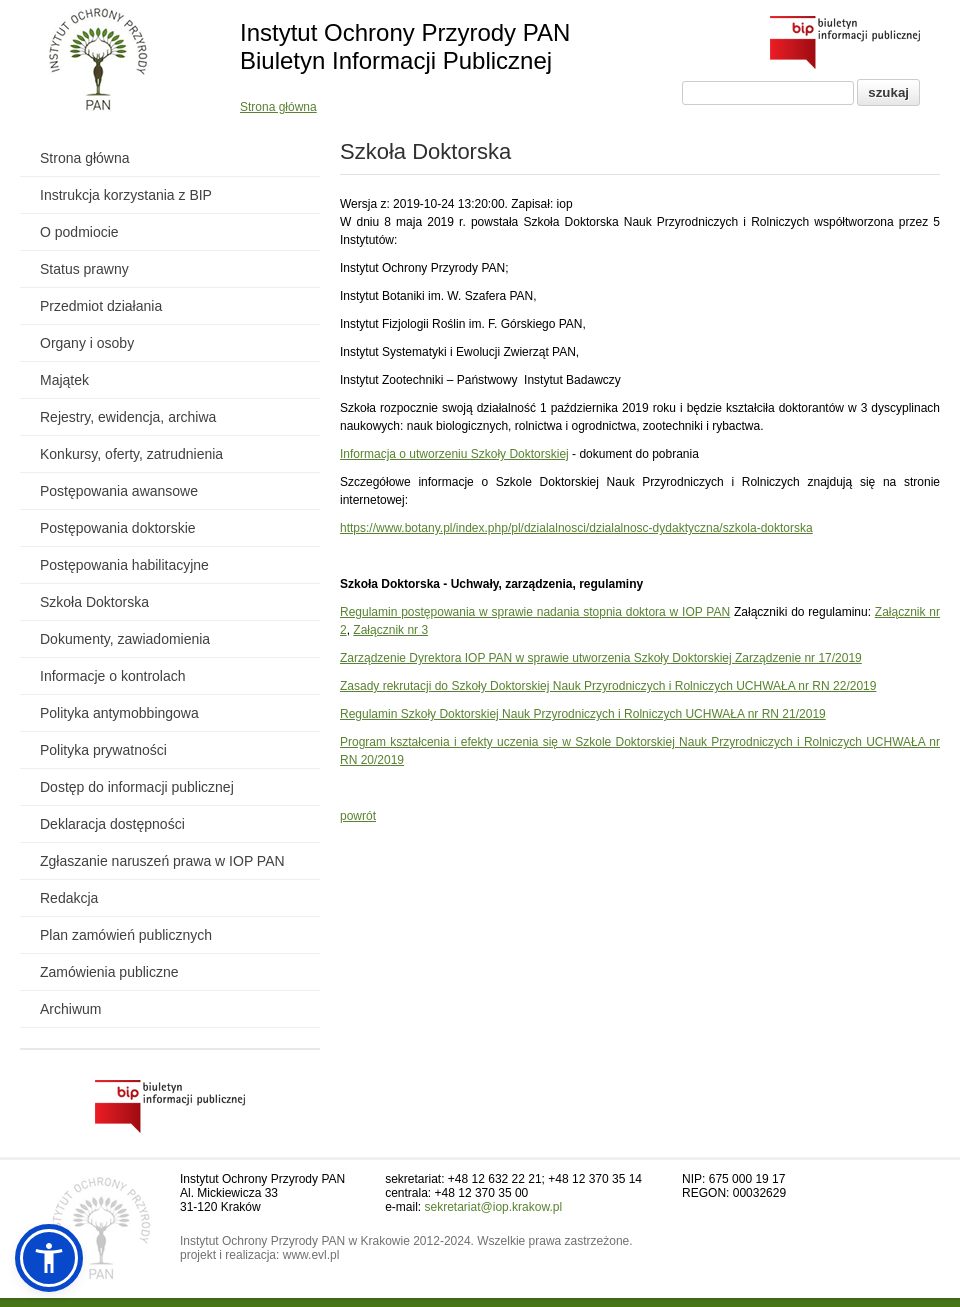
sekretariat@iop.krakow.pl (494, 1207)
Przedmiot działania (101, 306)
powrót (358, 816)
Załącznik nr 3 (390, 630)
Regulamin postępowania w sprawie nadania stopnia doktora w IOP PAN (535, 612)
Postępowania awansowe (119, 491)
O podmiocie (79, 232)
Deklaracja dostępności (112, 824)
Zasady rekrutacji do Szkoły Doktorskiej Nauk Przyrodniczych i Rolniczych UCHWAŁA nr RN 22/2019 (608, 686)
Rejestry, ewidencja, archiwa (128, 417)
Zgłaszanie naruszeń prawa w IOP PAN (162, 861)
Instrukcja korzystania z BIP (126, 195)
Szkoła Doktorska (94, 602)
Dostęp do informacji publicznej (137, 787)
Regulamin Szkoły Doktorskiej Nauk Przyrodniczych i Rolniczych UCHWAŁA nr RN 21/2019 (583, 714)
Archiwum (70, 1009)
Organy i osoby (87, 343)
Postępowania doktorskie (118, 528)
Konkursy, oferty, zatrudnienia (131, 454)
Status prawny (84, 269)
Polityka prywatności (103, 750)
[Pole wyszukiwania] (768, 93)
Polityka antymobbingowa (119, 713)
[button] (49, 1258)
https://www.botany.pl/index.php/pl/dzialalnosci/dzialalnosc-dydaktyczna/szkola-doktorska (576, 528)
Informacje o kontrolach (113, 676)
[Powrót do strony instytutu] (98, 61)
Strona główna (278, 107)
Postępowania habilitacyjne (124, 565)
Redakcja (69, 898)
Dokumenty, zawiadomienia (125, 639)
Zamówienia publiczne (109, 972)
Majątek (64, 380)
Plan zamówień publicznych (126, 935)
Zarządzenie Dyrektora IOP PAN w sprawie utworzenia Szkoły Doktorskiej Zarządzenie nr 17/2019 (601, 658)
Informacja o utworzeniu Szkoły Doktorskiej (454, 454)
